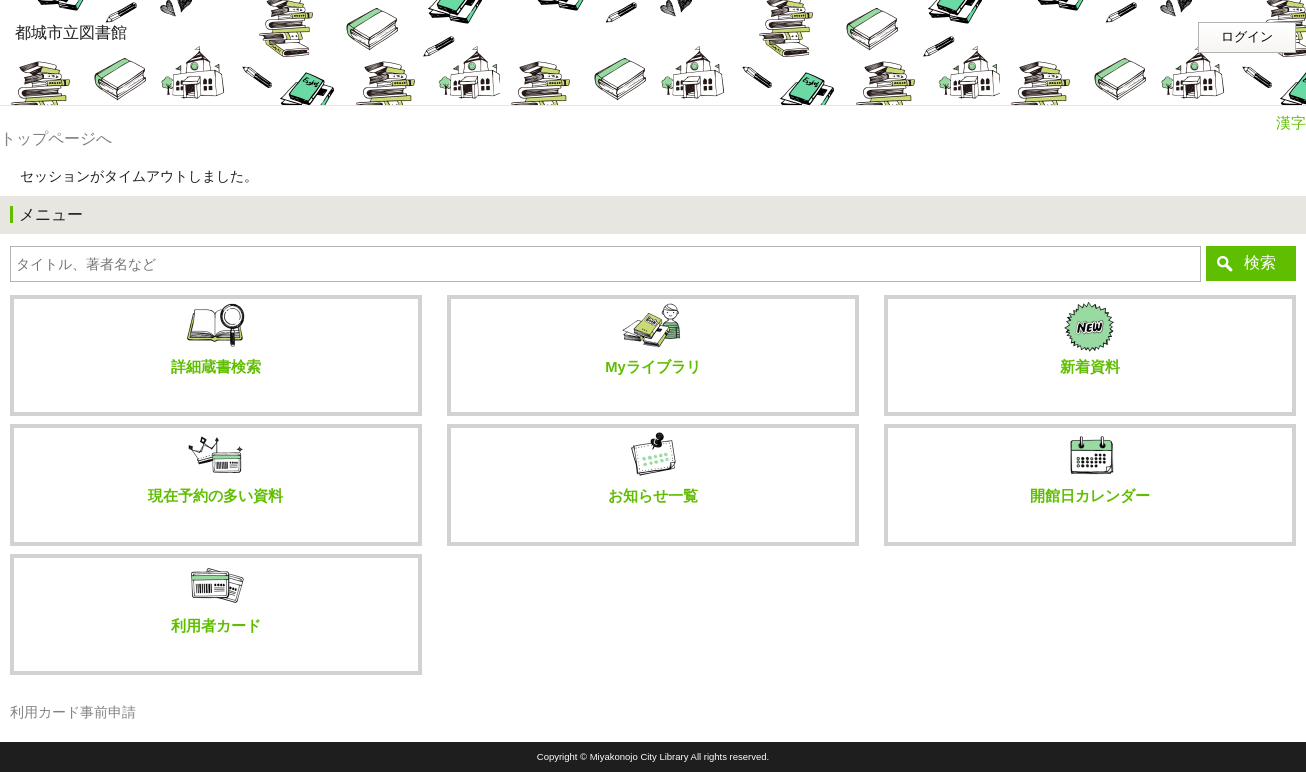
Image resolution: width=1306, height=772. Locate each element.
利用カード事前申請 (73, 712)
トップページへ (56, 138)
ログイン (1247, 37)
